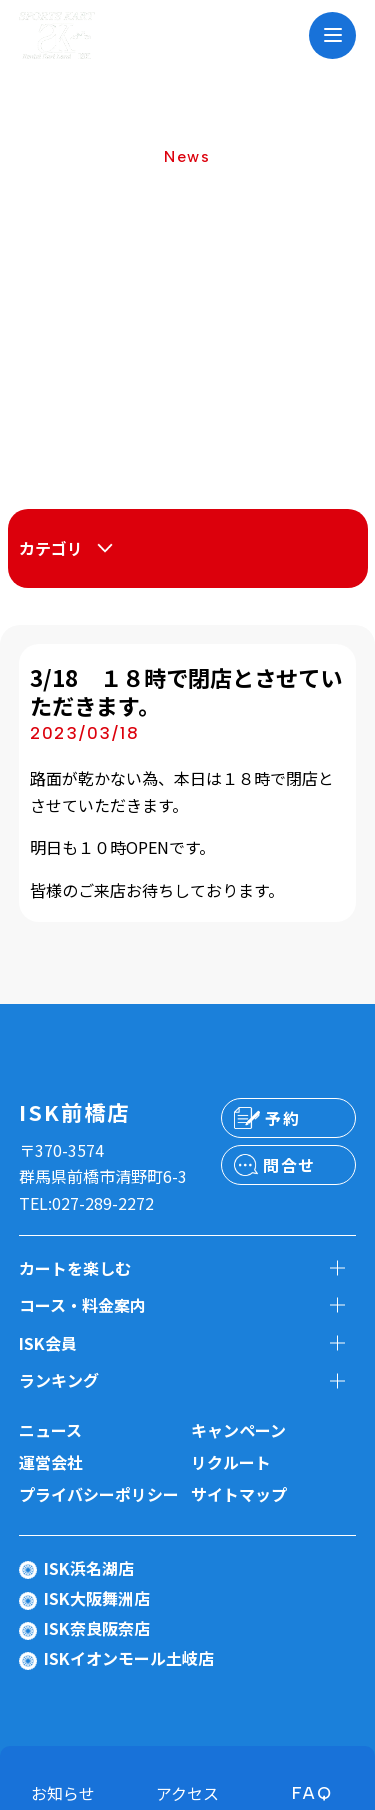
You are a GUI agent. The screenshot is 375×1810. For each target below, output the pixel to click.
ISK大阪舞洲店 (97, 1598)
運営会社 (51, 1462)
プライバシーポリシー (99, 1494)
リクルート (231, 1462)
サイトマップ (239, 1494)
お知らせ (63, 1793)
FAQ (312, 1793)
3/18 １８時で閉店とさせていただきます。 (186, 691)
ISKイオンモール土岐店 (129, 1658)
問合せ (289, 1165)
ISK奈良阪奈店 (97, 1628)
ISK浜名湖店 (89, 1568)
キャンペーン (238, 1430)
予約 (282, 1118)
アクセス (187, 1793)
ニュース (50, 1430)
